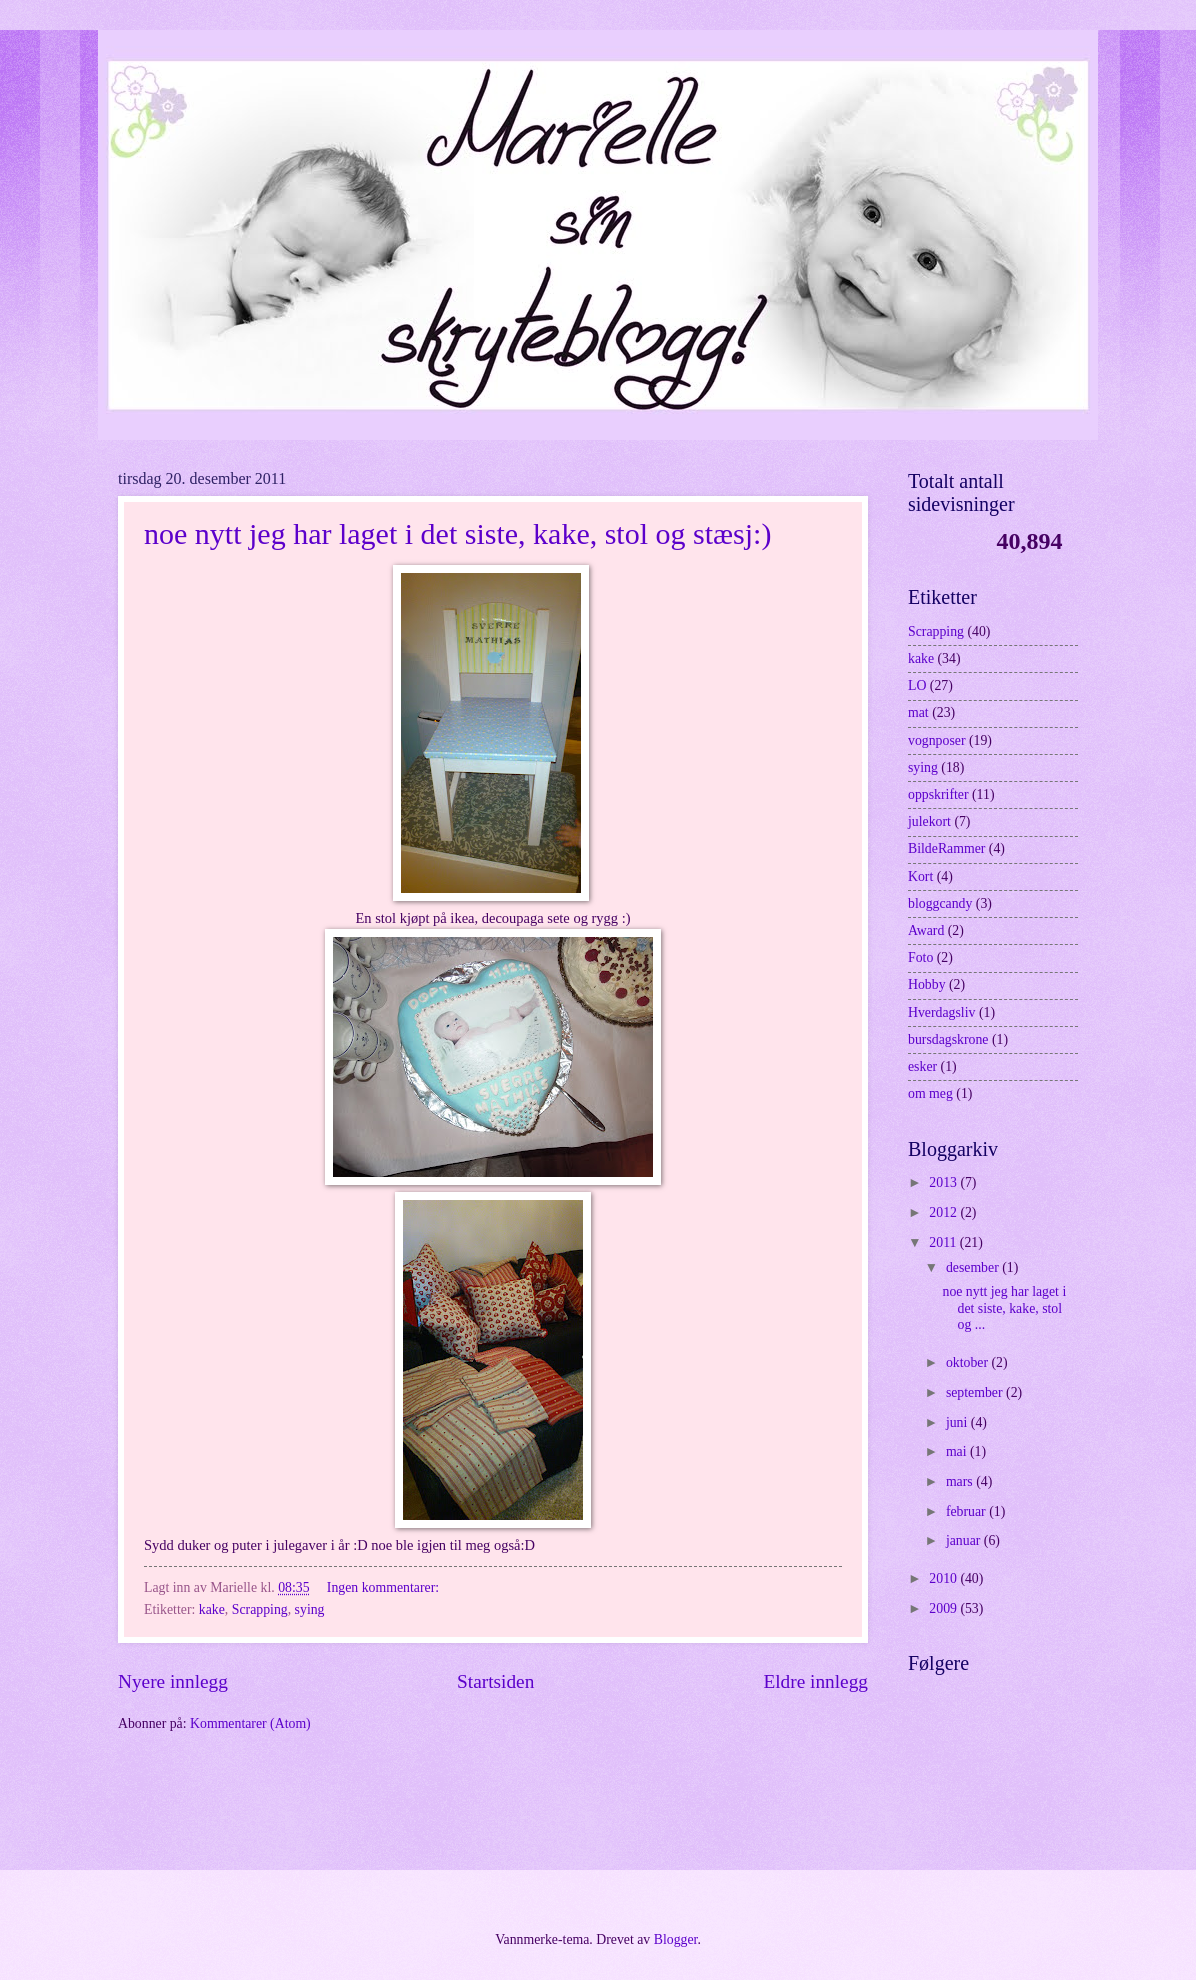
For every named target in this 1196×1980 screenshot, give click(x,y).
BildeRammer (946, 848)
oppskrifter (938, 794)
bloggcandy (940, 903)
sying (310, 1609)
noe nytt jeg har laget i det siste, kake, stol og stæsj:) (457, 533)
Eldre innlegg (815, 1681)
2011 (944, 1242)
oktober (969, 1362)
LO (917, 685)
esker (922, 1066)
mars (961, 1481)
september (976, 1392)
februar (967, 1511)
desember (974, 1267)
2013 (944, 1182)
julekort (929, 821)
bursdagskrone (948, 1039)
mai (958, 1451)
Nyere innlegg (173, 1681)
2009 (944, 1608)
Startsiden (495, 1681)
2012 (944, 1212)
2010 (944, 1578)
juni (958, 1422)
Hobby (927, 984)
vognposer (936, 740)
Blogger (676, 1939)
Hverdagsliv (941, 1012)
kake (212, 1609)
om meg (930, 1093)
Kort (920, 876)
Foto (920, 957)
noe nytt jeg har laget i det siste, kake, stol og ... (1004, 1308)
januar (965, 1540)
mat (918, 712)
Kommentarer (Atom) (250, 1723)
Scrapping (260, 1609)
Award (926, 930)
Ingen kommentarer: (385, 1587)
